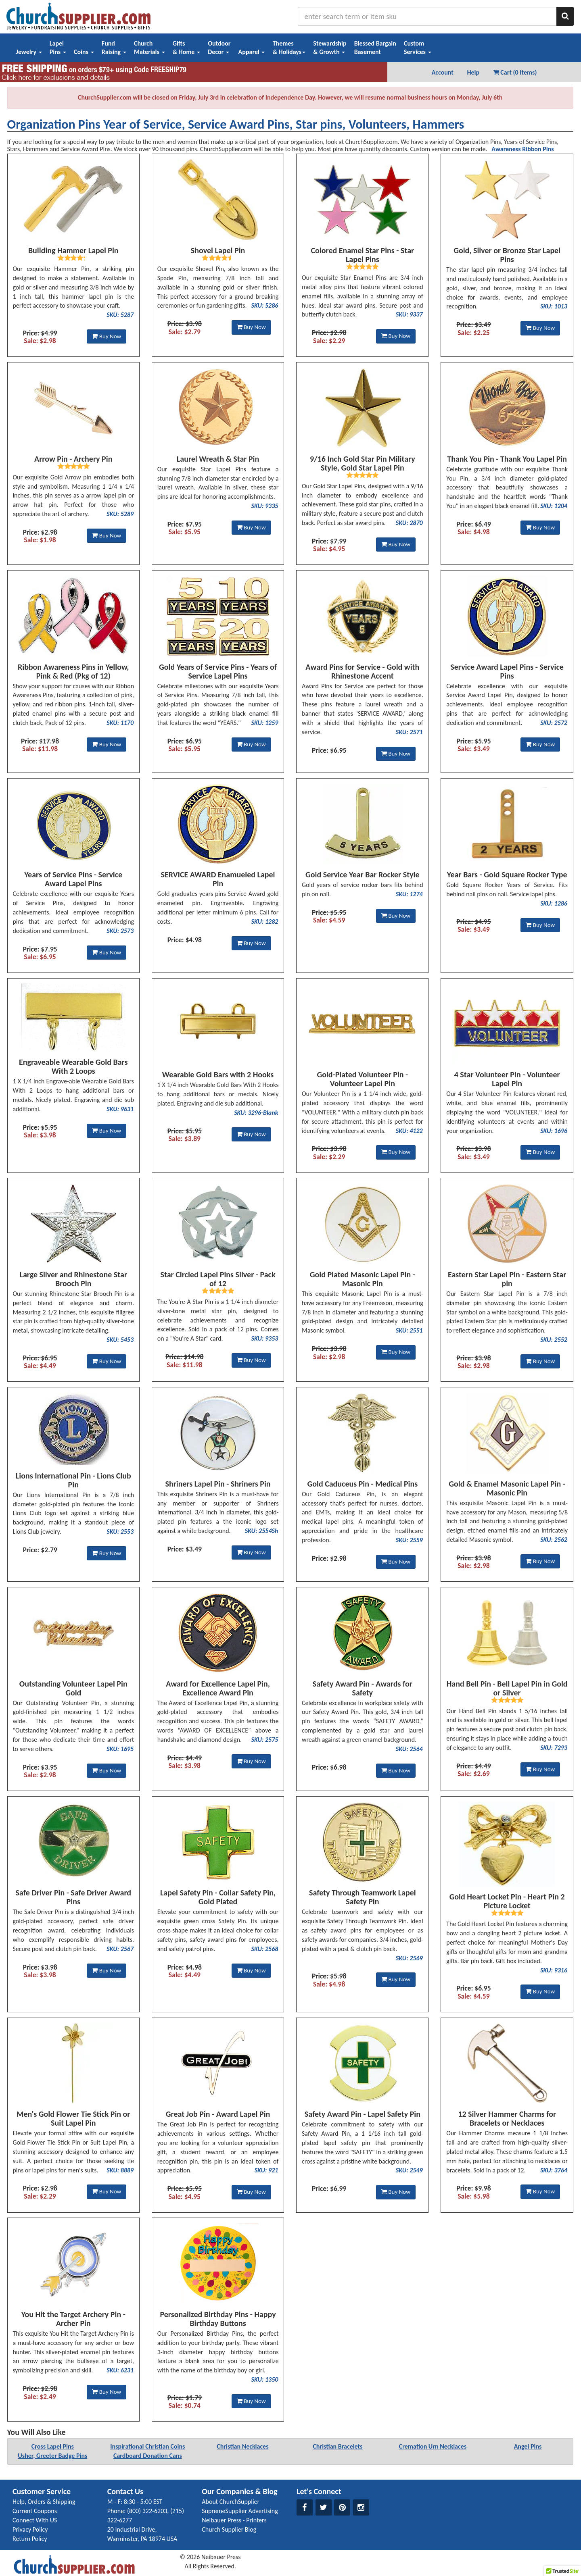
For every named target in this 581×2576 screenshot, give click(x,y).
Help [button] (473, 72)
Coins (84, 52)
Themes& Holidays (289, 48)
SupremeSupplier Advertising (240, 2511)
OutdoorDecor (219, 48)
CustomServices (417, 48)
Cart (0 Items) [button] (515, 72)
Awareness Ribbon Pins (522, 149)
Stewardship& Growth (329, 48)
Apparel (251, 52)
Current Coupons (35, 2511)
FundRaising (114, 48)
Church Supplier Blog (229, 2529)
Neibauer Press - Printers (234, 2520)
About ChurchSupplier (230, 2501)
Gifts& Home (186, 48)
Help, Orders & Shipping (44, 2501)
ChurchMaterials (149, 48)
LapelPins (58, 48)
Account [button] (443, 72)
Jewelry (29, 52)
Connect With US (35, 2520)
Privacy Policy (30, 2529)
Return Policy (30, 2539)
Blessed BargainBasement (375, 48)
